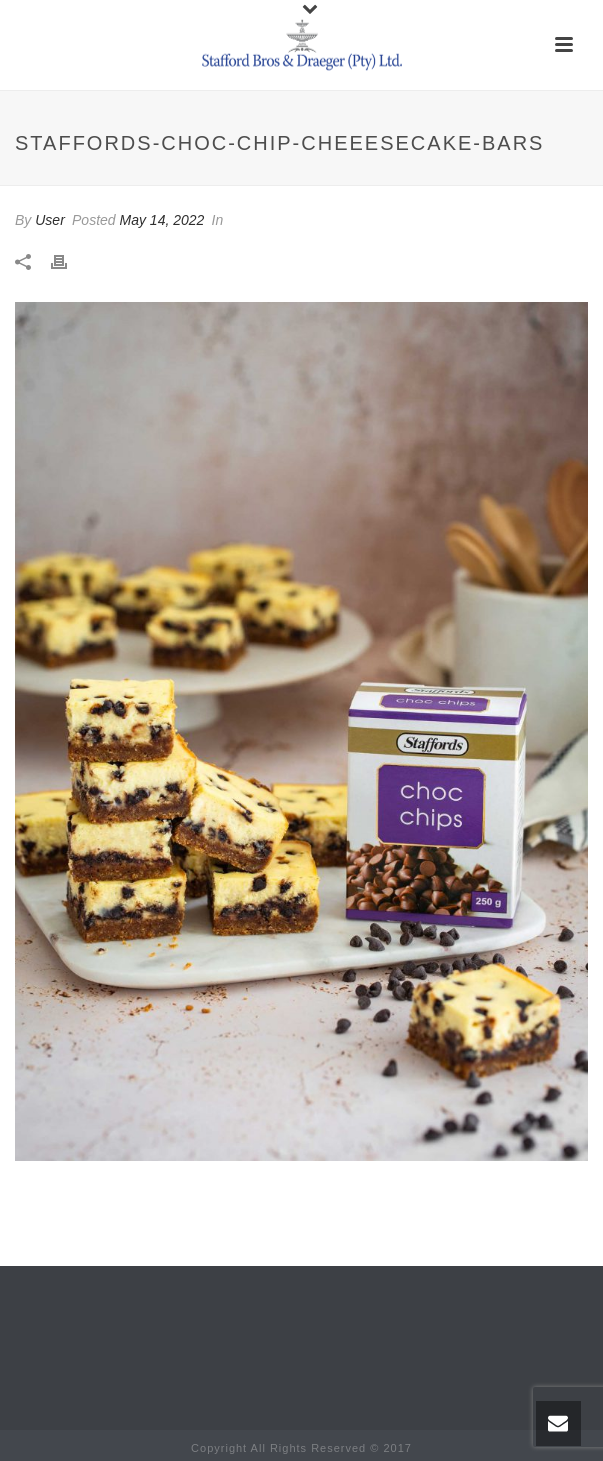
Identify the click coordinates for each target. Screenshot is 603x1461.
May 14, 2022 (162, 220)
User (50, 220)
